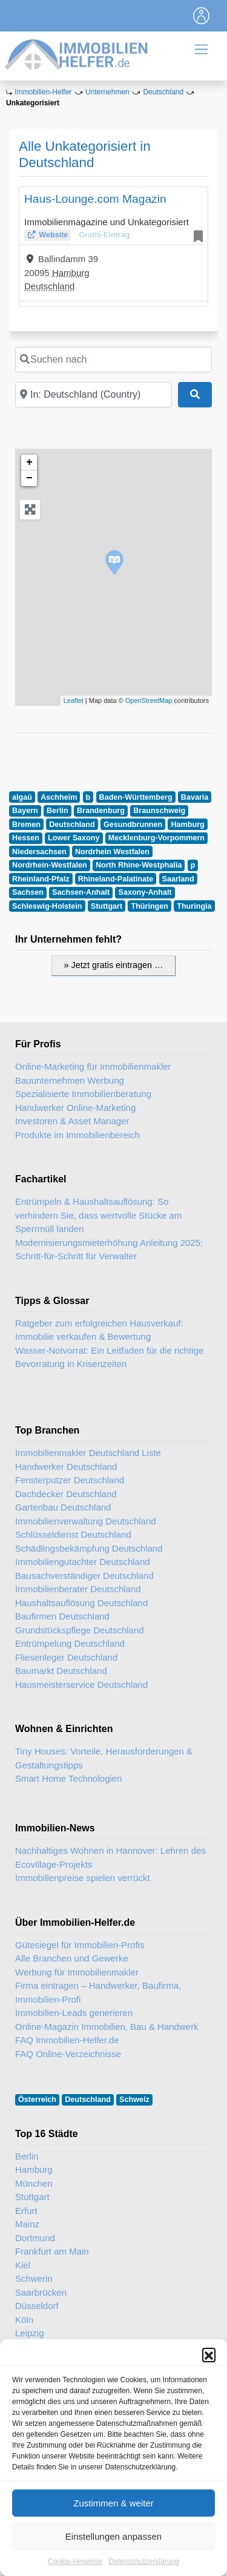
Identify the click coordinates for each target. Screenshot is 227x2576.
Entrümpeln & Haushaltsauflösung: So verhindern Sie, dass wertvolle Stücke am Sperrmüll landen (98, 1215)
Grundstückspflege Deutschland (79, 1630)
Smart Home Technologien (68, 1778)
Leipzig (29, 2333)
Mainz (27, 2224)
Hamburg (71, 273)
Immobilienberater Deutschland (78, 1589)
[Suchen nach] (113, 359)
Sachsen (28, 892)
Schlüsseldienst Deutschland (73, 1534)
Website (53, 235)
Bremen (26, 824)
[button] (209, 2354)
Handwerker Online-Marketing (75, 1107)
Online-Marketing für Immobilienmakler (93, 1066)
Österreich (37, 2099)
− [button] (29, 478)
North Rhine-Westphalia (139, 865)
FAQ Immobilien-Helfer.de (67, 2040)
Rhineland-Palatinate (116, 879)
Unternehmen (107, 92)
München (34, 2183)
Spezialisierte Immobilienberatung (83, 1094)
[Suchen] (195, 394)
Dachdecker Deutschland (66, 1494)
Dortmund (35, 2238)
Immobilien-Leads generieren (74, 2013)
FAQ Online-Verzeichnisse (68, 2054)
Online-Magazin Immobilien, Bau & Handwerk (107, 2026)
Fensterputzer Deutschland (69, 1480)
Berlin (57, 810)
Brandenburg (101, 810)
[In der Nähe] (93, 394)
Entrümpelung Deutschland (70, 1643)
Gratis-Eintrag (104, 235)
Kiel (22, 2265)
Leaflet (74, 700)
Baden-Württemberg (136, 797)
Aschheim (59, 797)
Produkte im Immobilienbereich (77, 1135)
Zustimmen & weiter (113, 2503)
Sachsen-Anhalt (81, 892)
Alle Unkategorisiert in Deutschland (85, 154)
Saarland (178, 879)
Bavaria (195, 797)
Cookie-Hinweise (75, 2561)
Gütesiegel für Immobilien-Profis (79, 1945)
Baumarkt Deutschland (61, 1670)
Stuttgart (106, 906)
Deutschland (163, 92)
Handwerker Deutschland (66, 1466)
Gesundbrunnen (133, 824)
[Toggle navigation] (201, 16)
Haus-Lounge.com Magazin (95, 199)
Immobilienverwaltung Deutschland (85, 1521)
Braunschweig (159, 810)
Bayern (25, 810)
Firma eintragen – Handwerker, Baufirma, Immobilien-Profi (98, 1992)
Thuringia (194, 906)
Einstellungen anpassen (113, 2536)
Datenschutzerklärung (143, 2561)
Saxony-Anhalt (145, 892)
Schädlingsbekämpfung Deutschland (89, 1548)
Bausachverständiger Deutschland (84, 1575)
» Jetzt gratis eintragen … (113, 965)
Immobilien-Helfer (43, 92)
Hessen (25, 838)
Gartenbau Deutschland (63, 1507)
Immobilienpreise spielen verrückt (82, 1878)
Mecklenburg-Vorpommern (156, 838)
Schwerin (34, 2278)
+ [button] (29, 462)
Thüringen (149, 906)
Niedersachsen (39, 852)
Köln (24, 2319)
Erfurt (26, 2210)
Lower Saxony (73, 838)
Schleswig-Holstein (47, 906)
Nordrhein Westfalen (112, 852)
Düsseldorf (37, 2306)
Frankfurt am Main (52, 2251)
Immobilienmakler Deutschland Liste (88, 1453)
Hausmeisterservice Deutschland (81, 1684)
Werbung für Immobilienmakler (77, 1972)
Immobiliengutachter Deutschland (82, 1561)
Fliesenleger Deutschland (66, 1657)
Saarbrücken (41, 2292)
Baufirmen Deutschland (62, 1616)
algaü (22, 797)
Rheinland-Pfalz (40, 879)
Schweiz (134, 2099)
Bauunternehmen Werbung (69, 1080)
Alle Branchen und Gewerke (71, 1958)
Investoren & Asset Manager (72, 1121)
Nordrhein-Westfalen (49, 865)
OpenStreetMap (149, 700)
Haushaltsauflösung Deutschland (81, 1603)
